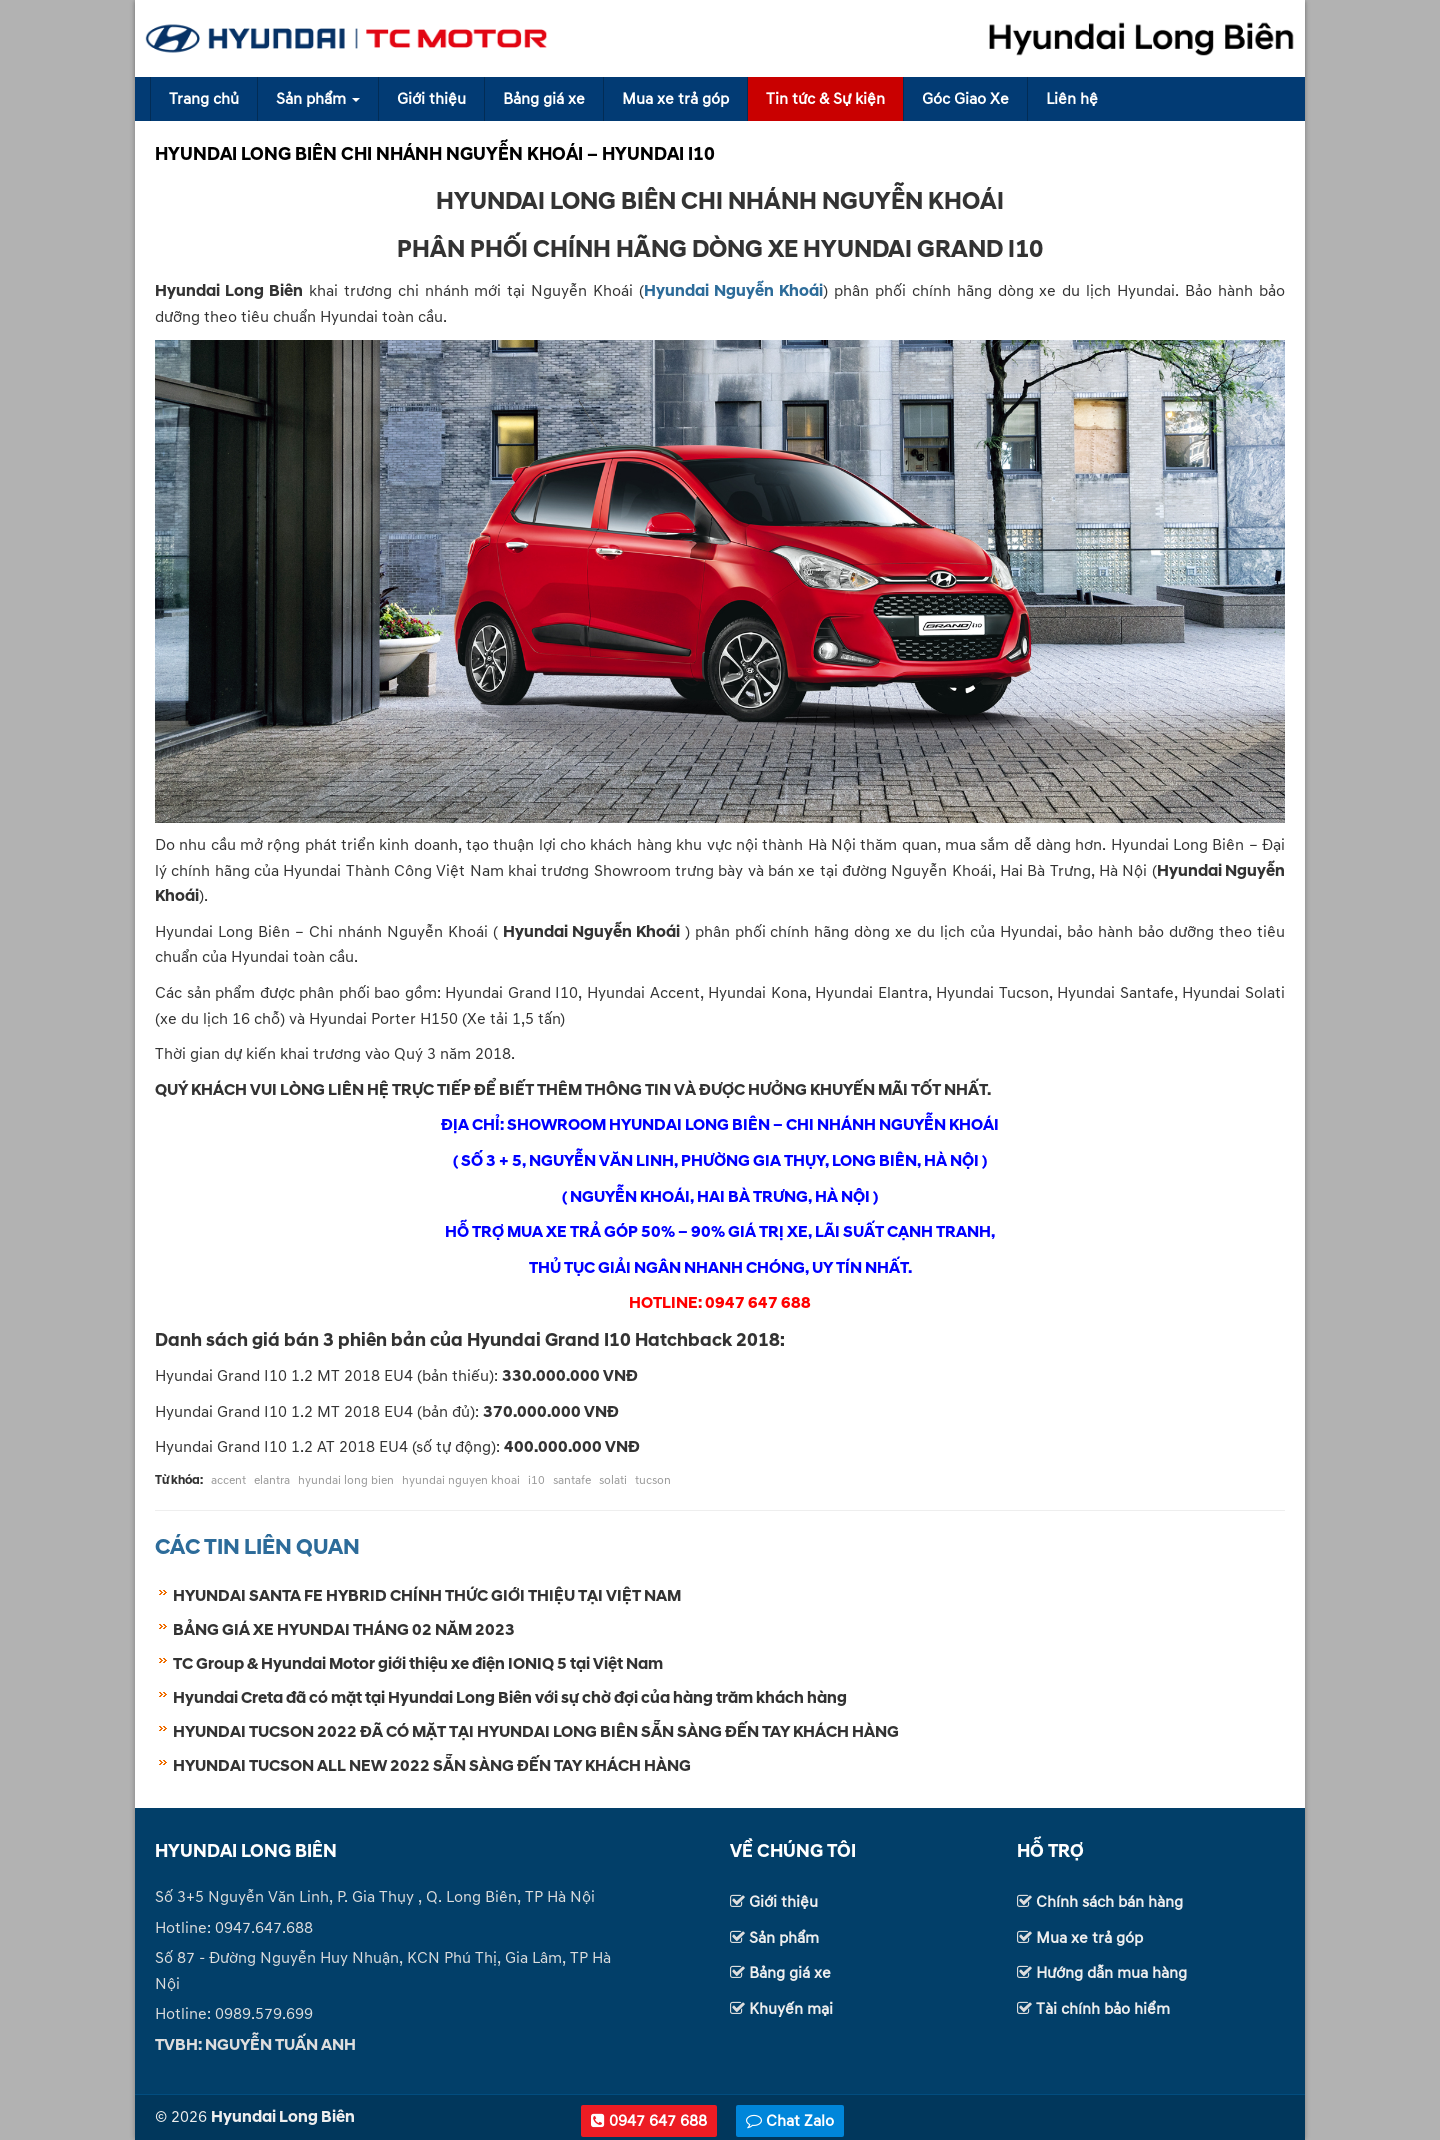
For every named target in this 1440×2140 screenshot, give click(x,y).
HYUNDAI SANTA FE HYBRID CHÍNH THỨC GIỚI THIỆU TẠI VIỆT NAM (427, 1596)
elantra (272, 1480)
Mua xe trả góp (675, 99)
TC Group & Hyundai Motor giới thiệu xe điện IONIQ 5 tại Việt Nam (418, 1664)
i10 (536, 1480)
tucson (653, 1480)
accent (228, 1480)
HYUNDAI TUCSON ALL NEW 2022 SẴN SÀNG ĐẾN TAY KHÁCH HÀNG (432, 1766)
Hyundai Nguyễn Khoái (733, 291)
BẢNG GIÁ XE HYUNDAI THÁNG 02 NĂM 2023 (344, 1630)
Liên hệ (1072, 99)
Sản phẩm (318, 99)
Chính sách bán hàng (1109, 1902)
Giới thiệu (431, 99)
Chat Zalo (790, 2121)
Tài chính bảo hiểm (1103, 2009)
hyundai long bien (346, 1480)
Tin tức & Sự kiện (825, 99)
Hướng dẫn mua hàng (1111, 1973)
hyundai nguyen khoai (461, 1480)
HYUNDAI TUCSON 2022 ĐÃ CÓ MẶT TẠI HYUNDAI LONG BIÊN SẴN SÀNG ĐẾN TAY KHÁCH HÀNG (536, 1732)
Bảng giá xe (544, 99)
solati (613, 1480)
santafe (572, 1480)
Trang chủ (204, 99)
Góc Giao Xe (965, 99)
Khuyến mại (791, 2009)
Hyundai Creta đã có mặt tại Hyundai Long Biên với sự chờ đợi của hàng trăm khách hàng (510, 1698)
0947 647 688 (649, 2121)
